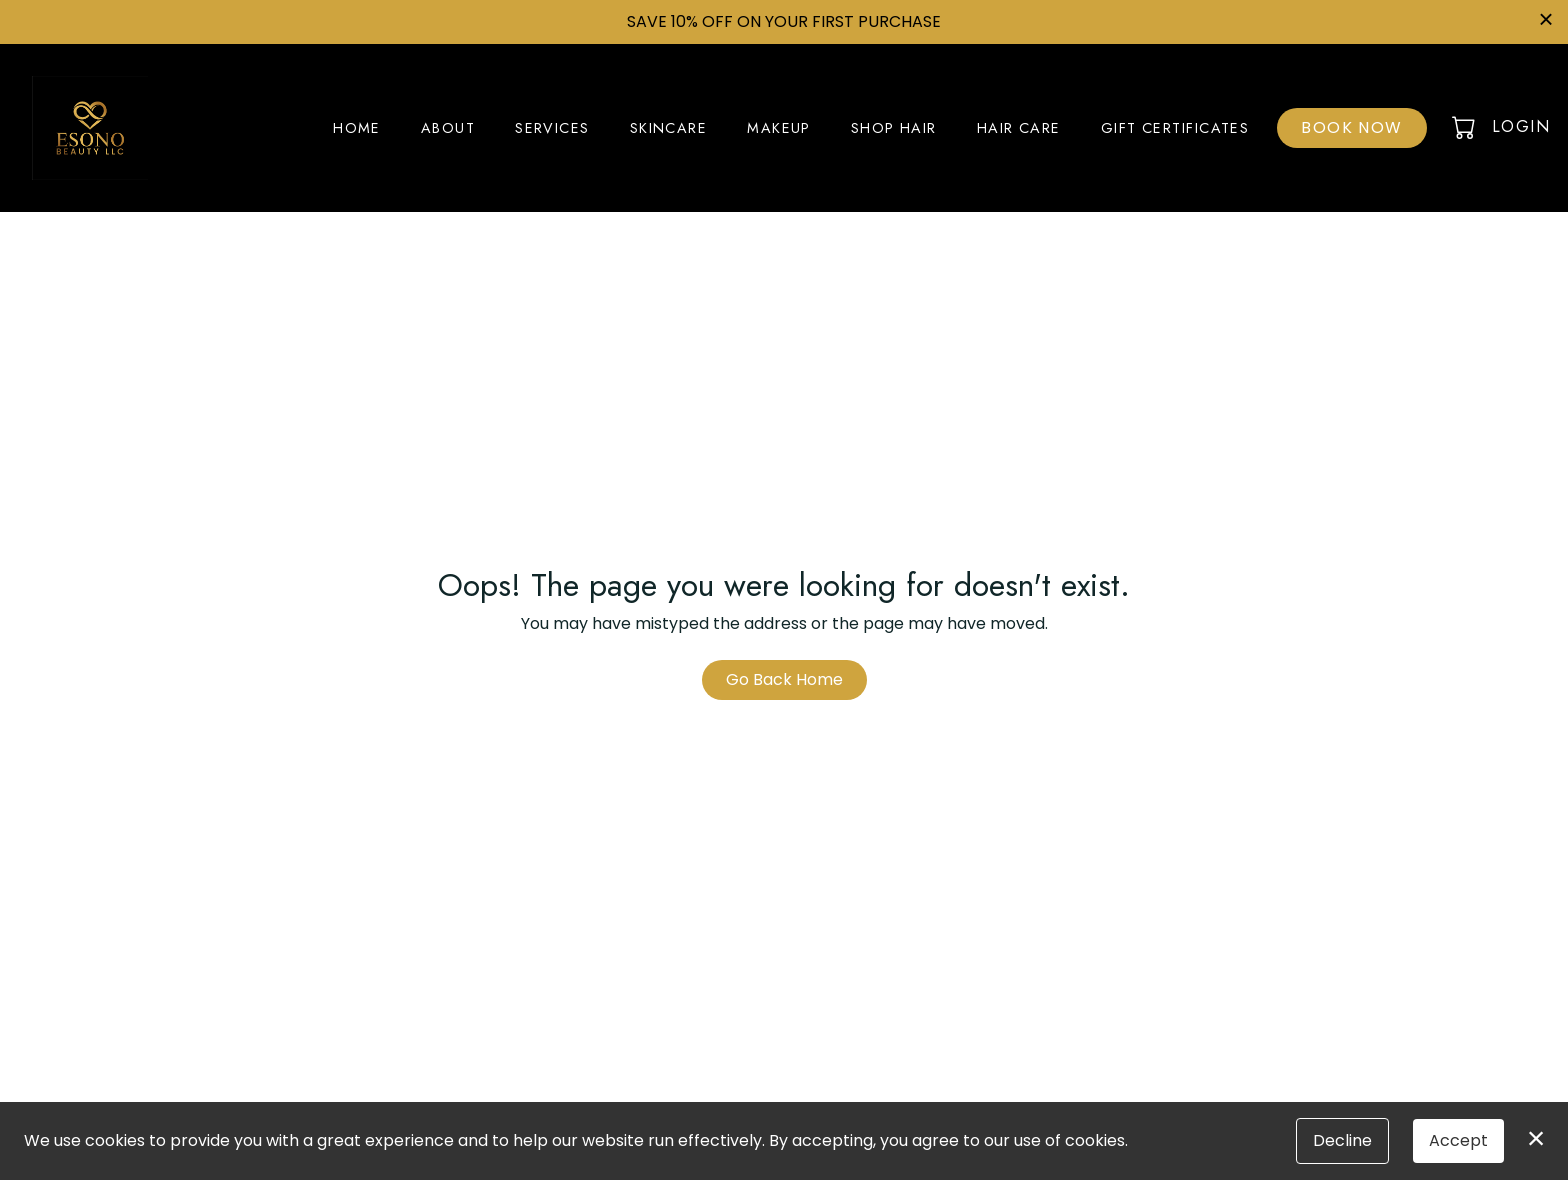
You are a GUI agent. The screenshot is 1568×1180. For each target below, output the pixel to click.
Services (552, 128)
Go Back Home (784, 679)
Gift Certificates (1175, 128)
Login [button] (1521, 126)
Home (357, 128)
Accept (1458, 1140)
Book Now (1352, 127)
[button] (1465, 127)
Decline (1342, 1140)
